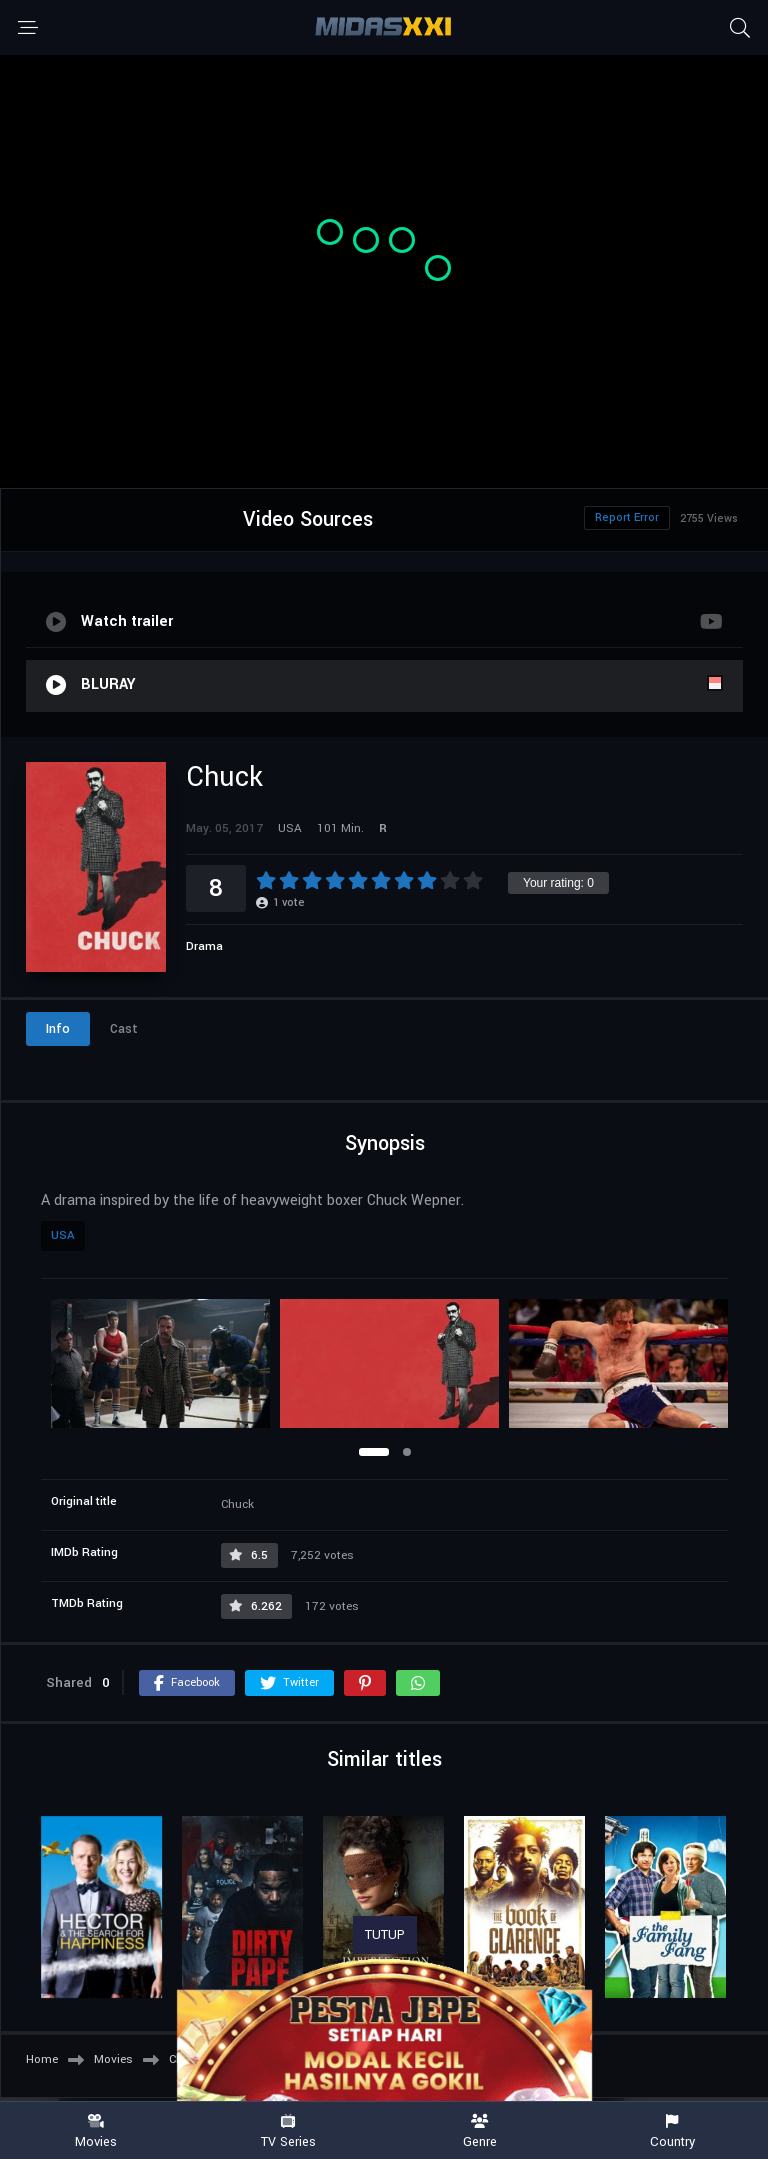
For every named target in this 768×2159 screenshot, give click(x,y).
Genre (480, 2131)
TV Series (288, 2131)
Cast (124, 1029)
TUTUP (385, 1935)
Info (58, 1029)
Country (672, 2131)
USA (63, 1235)
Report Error (627, 517)
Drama (204, 946)
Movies (96, 2131)
